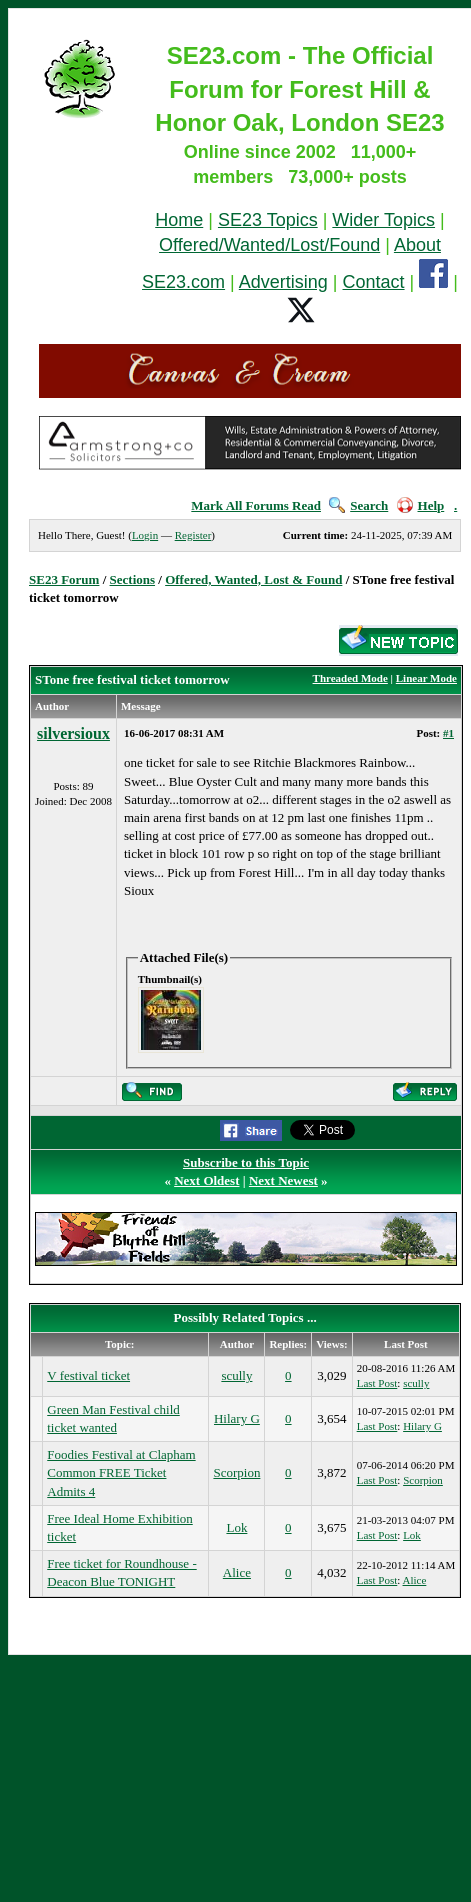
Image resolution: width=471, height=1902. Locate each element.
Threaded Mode (350, 678)
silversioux (73, 733)
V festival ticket (88, 1375)
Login (145, 535)
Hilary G (237, 1418)
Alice (237, 1572)
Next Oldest (206, 1180)
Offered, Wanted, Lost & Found (253, 579)
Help (421, 505)
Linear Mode (426, 678)
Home (179, 220)
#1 (448, 733)
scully (236, 1375)
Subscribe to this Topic (246, 1162)
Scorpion (236, 1472)
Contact (374, 282)
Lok (236, 1527)
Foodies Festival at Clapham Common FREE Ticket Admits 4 (121, 1472)
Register (193, 535)
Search (358, 505)
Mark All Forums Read (256, 505)
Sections (133, 579)
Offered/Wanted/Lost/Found (269, 245)
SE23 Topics (268, 220)
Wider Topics (383, 220)
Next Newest (283, 1180)
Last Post (377, 1383)
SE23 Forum (64, 579)
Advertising (283, 282)
